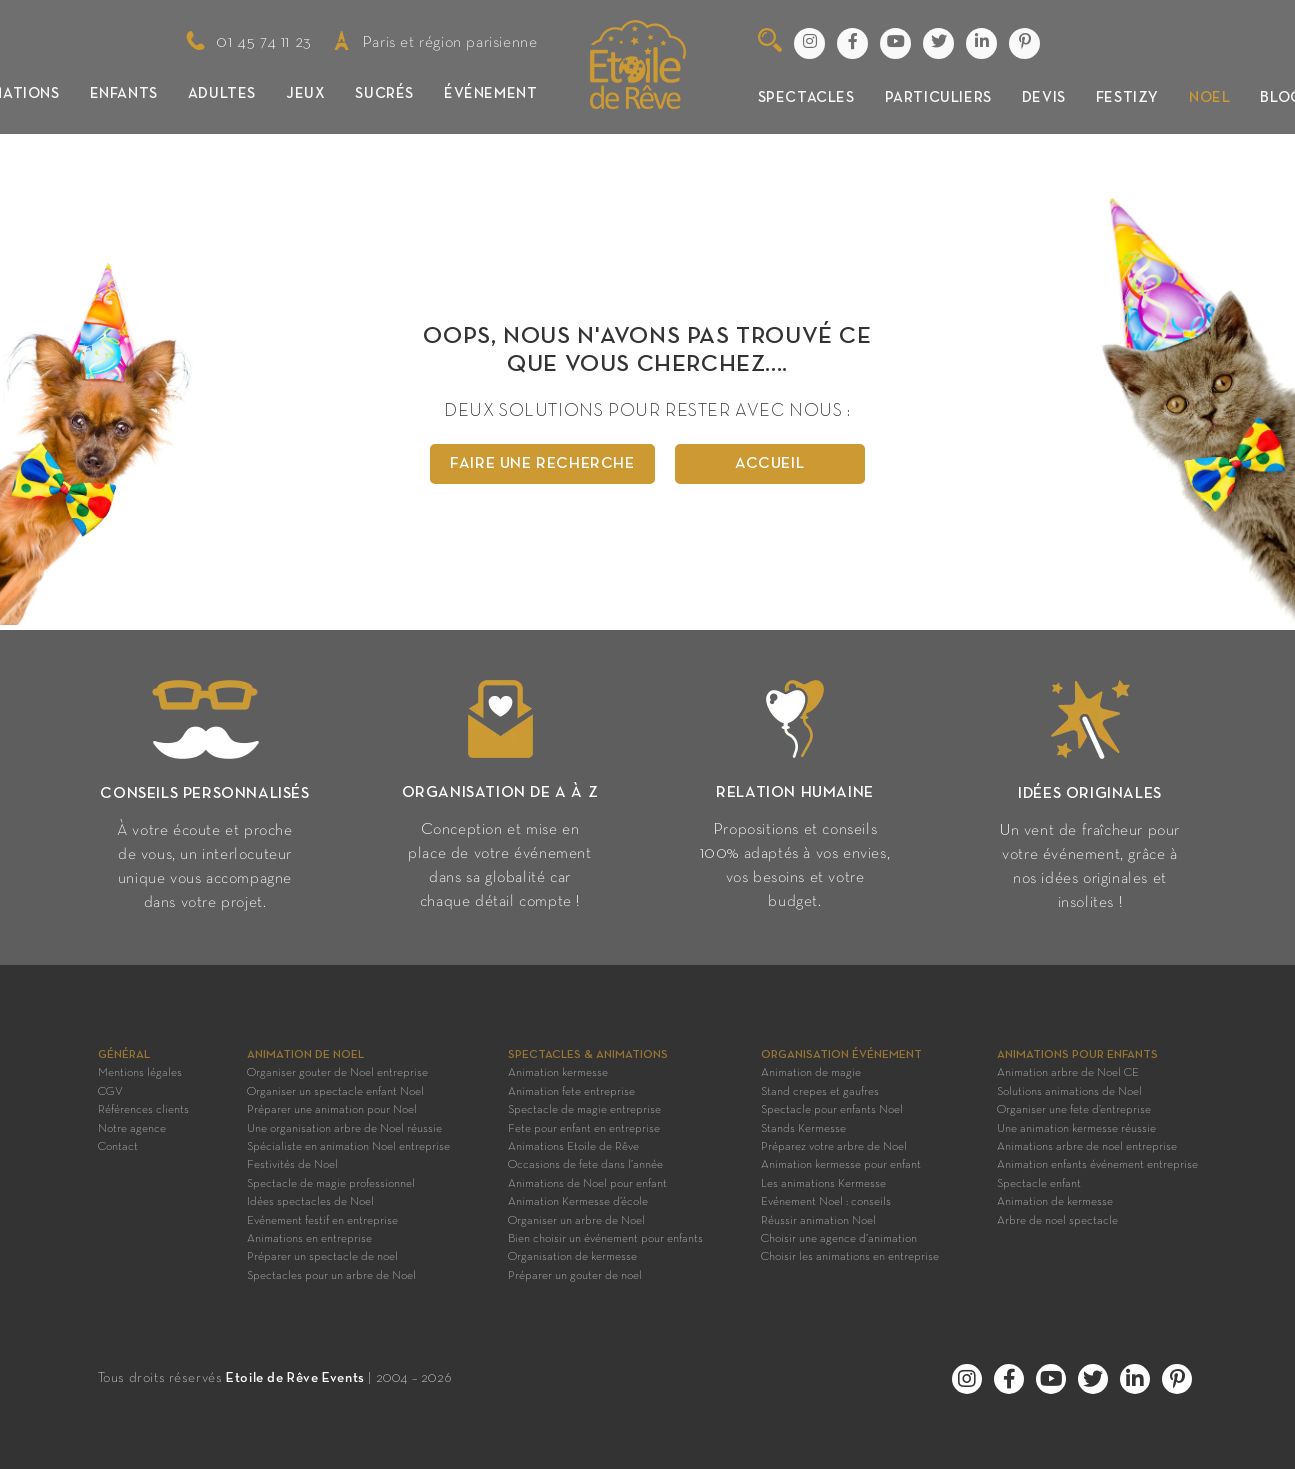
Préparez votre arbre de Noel (834, 1147)
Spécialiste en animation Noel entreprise (348, 1147)
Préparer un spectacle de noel (322, 1257)
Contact (118, 1147)
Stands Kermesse (803, 1129)
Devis (1044, 98)
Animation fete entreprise (571, 1092)
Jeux (305, 94)
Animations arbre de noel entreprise (1087, 1147)
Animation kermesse (558, 1073)
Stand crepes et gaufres (820, 1092)
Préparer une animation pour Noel (332, 1110)
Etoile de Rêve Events (295, 1378)
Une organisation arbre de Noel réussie (344, 1129)
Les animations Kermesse (823, 1184)
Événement (490, 94)
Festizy (1127, 98)
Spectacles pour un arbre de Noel (331, 1276)
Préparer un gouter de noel (575, 1276)
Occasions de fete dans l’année (585, 1165)
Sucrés (384, 94)
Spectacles (806, 98)
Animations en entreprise (309, 1239)
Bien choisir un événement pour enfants (605, 1239)
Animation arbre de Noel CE (1068, 1073)
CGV (110, 1092)
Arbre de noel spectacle (1057, 1221)
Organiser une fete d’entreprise (1074, 1110)
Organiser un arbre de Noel (576, 1221)
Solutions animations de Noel (1069, 1092)
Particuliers (938, 98)
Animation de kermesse (1055, 1202)
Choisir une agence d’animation (839, 1239)
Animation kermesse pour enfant (841, 1165)
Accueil (769, 464)
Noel (1209, 98)
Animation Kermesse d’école (578, 1202)
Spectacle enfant (1039, 1184)
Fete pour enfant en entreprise (584, 1129)
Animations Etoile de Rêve (573, 1147)
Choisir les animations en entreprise (850, 1257)
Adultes (222, 94)
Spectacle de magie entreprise (584, 1110)
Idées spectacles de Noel (310, 1202)
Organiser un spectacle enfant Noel (335, 1092)
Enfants (124, 94)
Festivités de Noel (292, 1165)
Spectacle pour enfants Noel (832, 1110)
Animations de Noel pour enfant (587, 1184)
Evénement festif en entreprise (322, 1221)
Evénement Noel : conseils (826, 1202)
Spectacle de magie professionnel (331, 1184)
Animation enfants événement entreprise (1097, 1165)
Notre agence (132, 1129)
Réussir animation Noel (818, 1221)
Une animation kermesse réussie (1076, 1129)
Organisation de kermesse (572, 1257)
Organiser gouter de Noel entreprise (337, 1073)
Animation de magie (811, 1073)
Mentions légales (140, 1073)
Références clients (143, 1110)
